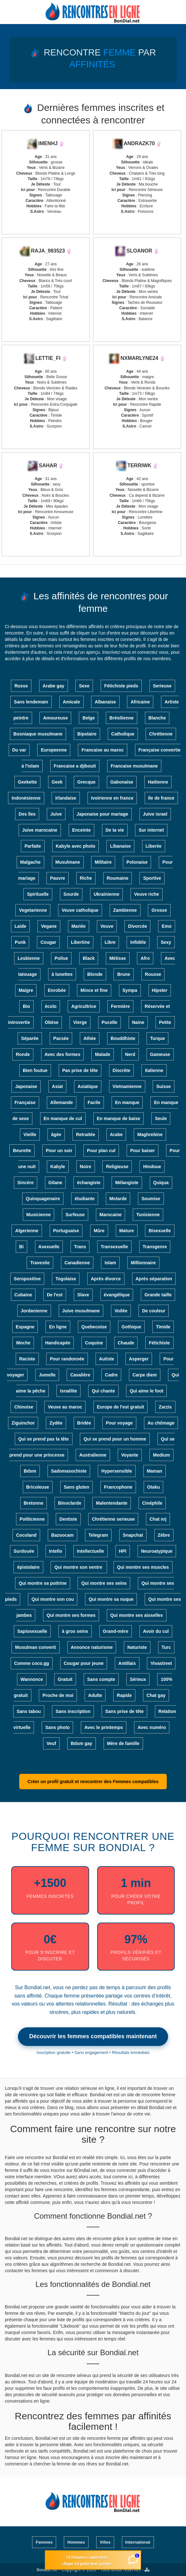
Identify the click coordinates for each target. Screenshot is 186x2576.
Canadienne (77, 1262)
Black (89, 958)
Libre (110, 942)
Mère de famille (123, 1743)
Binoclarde (69, 1503)
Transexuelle (114, 1246)
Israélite (68, 1390)
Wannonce (32, 1679)
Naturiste (137, 1647)
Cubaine (23, 1294)
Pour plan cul (101, 1150)
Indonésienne (26, 798)
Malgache (30, 862)
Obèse (52, 1022)
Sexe (84, 685)
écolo (51, 1006)
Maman (154, 1471)
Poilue (61, 958)
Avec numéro (152, 1727)
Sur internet (151, 830)
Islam (110, 1262)
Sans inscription (72, 1711)
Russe (21, 685)
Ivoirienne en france (112, 798)
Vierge (80, 1022)
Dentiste (68, 1519)
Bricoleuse (37, 1487)
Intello (55, 1551)
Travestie (40, 1262)
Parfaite (32, 846)
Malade (102, 1054)
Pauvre (57, 878)
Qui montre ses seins (104, 1583)
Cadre (111, 1374)
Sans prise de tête (124, 1711)
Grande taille (158, 1294)
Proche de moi (57, 1695)
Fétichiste (159, 1342)
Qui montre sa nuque (111, 1599)
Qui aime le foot (146, 1390)
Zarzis (165, 1406)
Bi (21, 1246)
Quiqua (161, 1182)
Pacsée (61, 1038)
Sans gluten (76, 1487)
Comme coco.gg (31, 1663)
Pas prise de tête (80, 1070)
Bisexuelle (159, 1230)
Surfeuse (75, 1214)
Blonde (94, 974)
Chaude (126, 1342)
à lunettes (62, 974)
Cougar (48, 942)
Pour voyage (119, 1422)
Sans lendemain (31, 701)
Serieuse (162, 685)
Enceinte (81, 830)
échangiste (88, 1182)
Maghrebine (150, 1134)
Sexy (166, 942)
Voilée (120, 1310)
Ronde (23, 1054)
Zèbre (164, 1535)
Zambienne (125, 910)
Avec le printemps (103, 1727)
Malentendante (111, 1503)
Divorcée (137, 926)
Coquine (94, 1342)
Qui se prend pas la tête (43, 1439)
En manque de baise (118, 1118)
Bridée (84, 1422)
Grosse (159, 910)
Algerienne (26, 1230)
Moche (23, 1342)
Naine (138, 1022)
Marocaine (110, 1214)
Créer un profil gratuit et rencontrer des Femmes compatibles (93, 1781)
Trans (80, 1246)
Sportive (152, 878)
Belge (88, 717)
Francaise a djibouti (75, 766)
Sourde (71, 894)
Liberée (154, 846)
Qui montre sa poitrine (42, 1583)
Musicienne (38, 1214)
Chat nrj (157, 1519)
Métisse (117, 958)
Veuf (51, 1743)
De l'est (55, 1294)
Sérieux (138, 1679)
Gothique (131, 1326)
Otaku (153, 1487)
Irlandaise (65, 798)
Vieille (29, 1134)
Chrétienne (161, 733)
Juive (56, 814)
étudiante (85, 1198)
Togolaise (65, 1278)
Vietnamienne (127, 1086)
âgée (56, 1134)
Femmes (44, 2542)
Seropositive (27, 1278)
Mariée (79, 926)
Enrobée (57, 990)
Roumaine (118, 878)
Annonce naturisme (92, 1647)
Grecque (86, 782)
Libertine (80, 942)
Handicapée (58, 1342)
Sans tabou (29, 1711)
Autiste (106, 1358)
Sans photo (57, 1727)
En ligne (57, 1326)
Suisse (163, 1086)
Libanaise (120, 846)
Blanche (157, 717)
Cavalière (80, 1374)
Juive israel (155, 814)
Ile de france (161, 798)
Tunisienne (148, 1214)
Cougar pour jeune (84, 1663)
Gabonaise (121, 782)
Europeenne (54, 749)
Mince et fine (94, 990)
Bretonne (33, 1503)
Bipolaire (87, 733)
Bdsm (30, 1471)
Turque (157, 1038)
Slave (83, 1294)
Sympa (130, 990)
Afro (145, 958)
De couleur (153, 1310)
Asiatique (88, 1086)
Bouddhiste (123, 1038)
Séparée (29, 1038)
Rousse (153, 974)
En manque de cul (63, 1118)
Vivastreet (161, 1663)
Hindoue (152, 1166)
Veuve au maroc (65, 1406)
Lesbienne (29, 958)
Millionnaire (143, 1262)
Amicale (71, 701)
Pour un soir (59, 1150)
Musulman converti (35, 1647)
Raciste (27, 1358)
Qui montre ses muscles (143, 1567)
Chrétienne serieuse (113, 1519)
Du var (19, 749)
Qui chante (103, 1390)
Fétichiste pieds (121, 685)
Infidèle (138, 942)
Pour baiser (142, 1150)
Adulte (95, 1695)
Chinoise (23, 1406)
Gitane (55, 1182)
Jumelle (47, 1374)
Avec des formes (62, 1054)
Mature (126, 1230)
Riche (86, 878)
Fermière (120, 1006)
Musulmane (67, 862)
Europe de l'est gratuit (120, 1406)
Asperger (138, 1358)
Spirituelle (38, 894)
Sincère (25, 1182)
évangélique (117, 1294)
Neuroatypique (157, 1551)
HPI (122, 1551)
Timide (163, 1326)
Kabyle (57, 1166)
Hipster (159, 990)
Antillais (127, 1663)
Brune (123, 974)
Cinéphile (152, 1503)
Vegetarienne (33, 910)
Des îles (27, 814)
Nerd (130, 1054)
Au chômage (161, 1422)
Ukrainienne (106, 894)
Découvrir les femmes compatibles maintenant (93, 2036)
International (137, 2542)
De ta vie (115, 830)
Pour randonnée (67, 1358)
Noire (85, 1166)
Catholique (122, 733)
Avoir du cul (156, 1631)
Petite (165, 1022)
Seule (161, 1118)
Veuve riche (146, 894)
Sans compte (101, 1679)
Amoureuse (55, 717)
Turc (166, 1647)
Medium (161, 1455)
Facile (94, 1102)
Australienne (92, 1455)
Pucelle (109, 1022)
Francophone (118, 1487)
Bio (26, 1006)
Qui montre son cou (52, 1599)
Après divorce (106, 1278)
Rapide (124, 1695)
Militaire (103, 862)
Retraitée (85, 1134)
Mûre (99, 1230)
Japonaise (26, 1086)
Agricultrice (83, 1006)
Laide (20, 926)
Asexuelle (48, 1246)
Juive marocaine (39, 830)
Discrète (121, 1070)
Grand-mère (115, 1631)
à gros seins (75, 1631)
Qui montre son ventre (78, 1567)
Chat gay (156, 1695)
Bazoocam (62, 1535)
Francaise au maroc (102, 749)
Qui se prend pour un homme (114, 1439)
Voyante (129, 1455)
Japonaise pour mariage (102, 814)
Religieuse (117, 1166)
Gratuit (65, 1679)
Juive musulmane (81, 1310)
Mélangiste (126, 1182)
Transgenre (155, 1246)
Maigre (26, 990)
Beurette (22, 1150)
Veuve (106, 926)
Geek (57, 782)
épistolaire (28, 1567)
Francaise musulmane (134, 766)
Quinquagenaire (43, 1198)
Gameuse (160, 1054)
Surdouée (23, 1551)
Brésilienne (121, 717)
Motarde (118, 1198)
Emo (166, 926)
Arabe (116, 1134)
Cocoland (26, 1535)
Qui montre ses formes (71, 1615)
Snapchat (133, 1535)
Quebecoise (94, 1326)
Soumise (150, 1198)
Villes (105, 2542)
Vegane (49, 926)
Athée (89, 1038)
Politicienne (32, 1519)
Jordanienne (34, 1310)
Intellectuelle (90, 1551)
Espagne (25, 1326)
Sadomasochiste (69, 1471)
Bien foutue (35, 1070)
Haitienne (158, 782)
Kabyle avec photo (76, 846)
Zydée (55, 1422)
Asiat (57, 1086)
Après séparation (154, 1278)
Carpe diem (144, 1374)
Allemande (61, 1102)
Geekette (27, 782)
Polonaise (137, 862)
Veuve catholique (80, 910)
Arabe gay (53, 685)
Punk (20, 942)
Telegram (98, 1535)
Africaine (140, 701)
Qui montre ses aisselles (136, 1615)
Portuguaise (66, 1230)
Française (24, 1102)
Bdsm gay (81, 1743)
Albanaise (105, 701)
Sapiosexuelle (32, 1631)
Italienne (154, 1070)
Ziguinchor (23, 1422)
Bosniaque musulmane (38, 733)
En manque (127, 1102)
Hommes (76, 2542)
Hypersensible (116, 1471)
